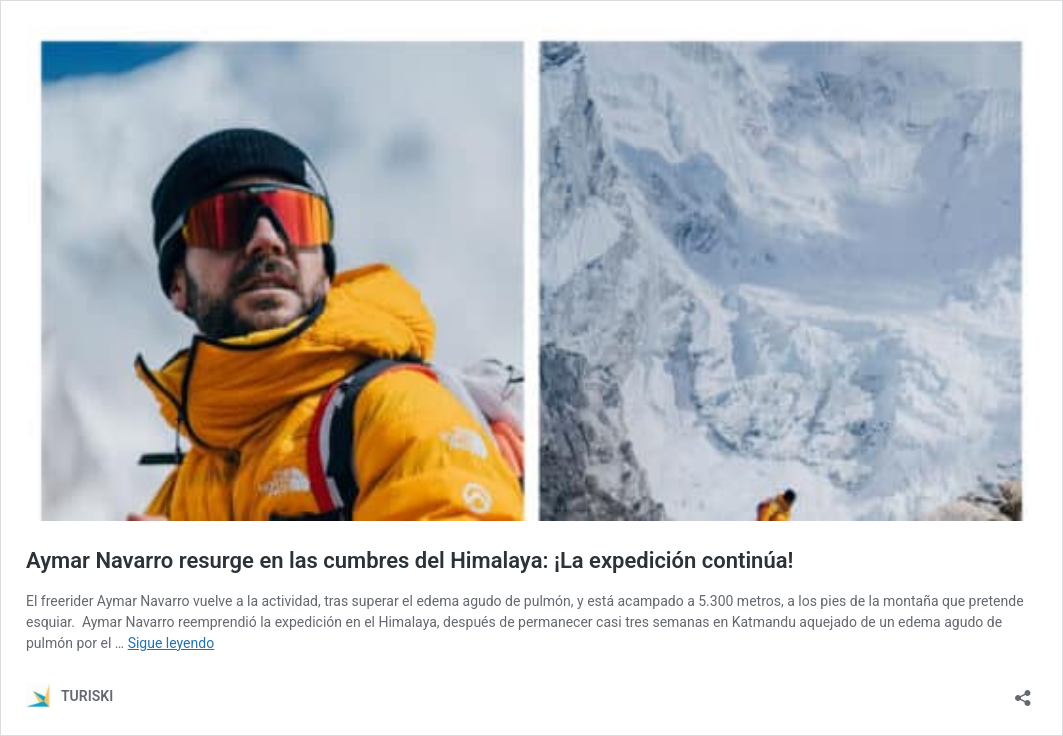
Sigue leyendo (171, 643)
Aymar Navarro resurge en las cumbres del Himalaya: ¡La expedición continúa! (409, 560)
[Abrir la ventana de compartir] (1023, 691)
